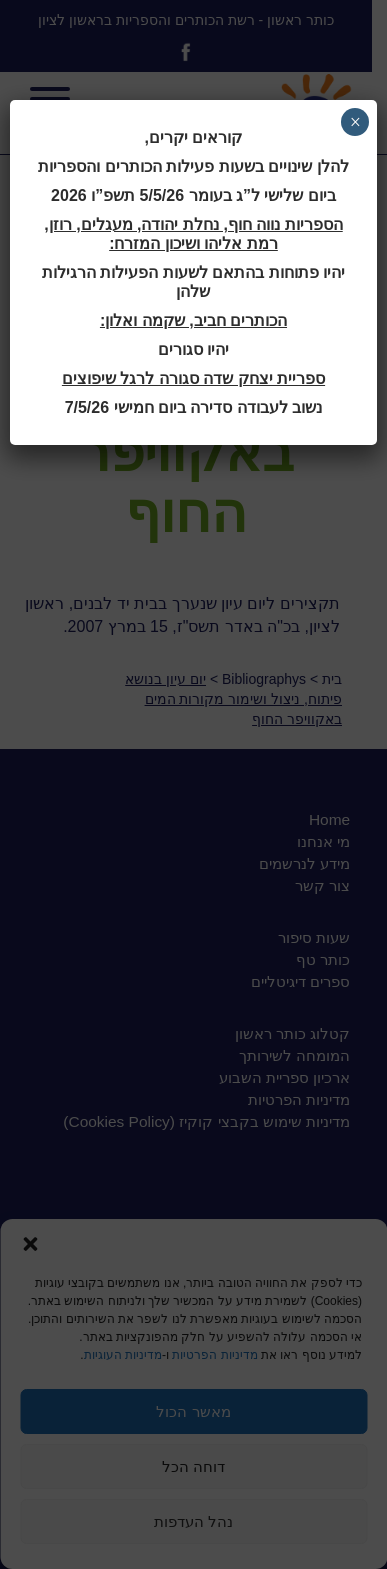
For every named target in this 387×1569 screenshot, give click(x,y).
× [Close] (355, 122)
